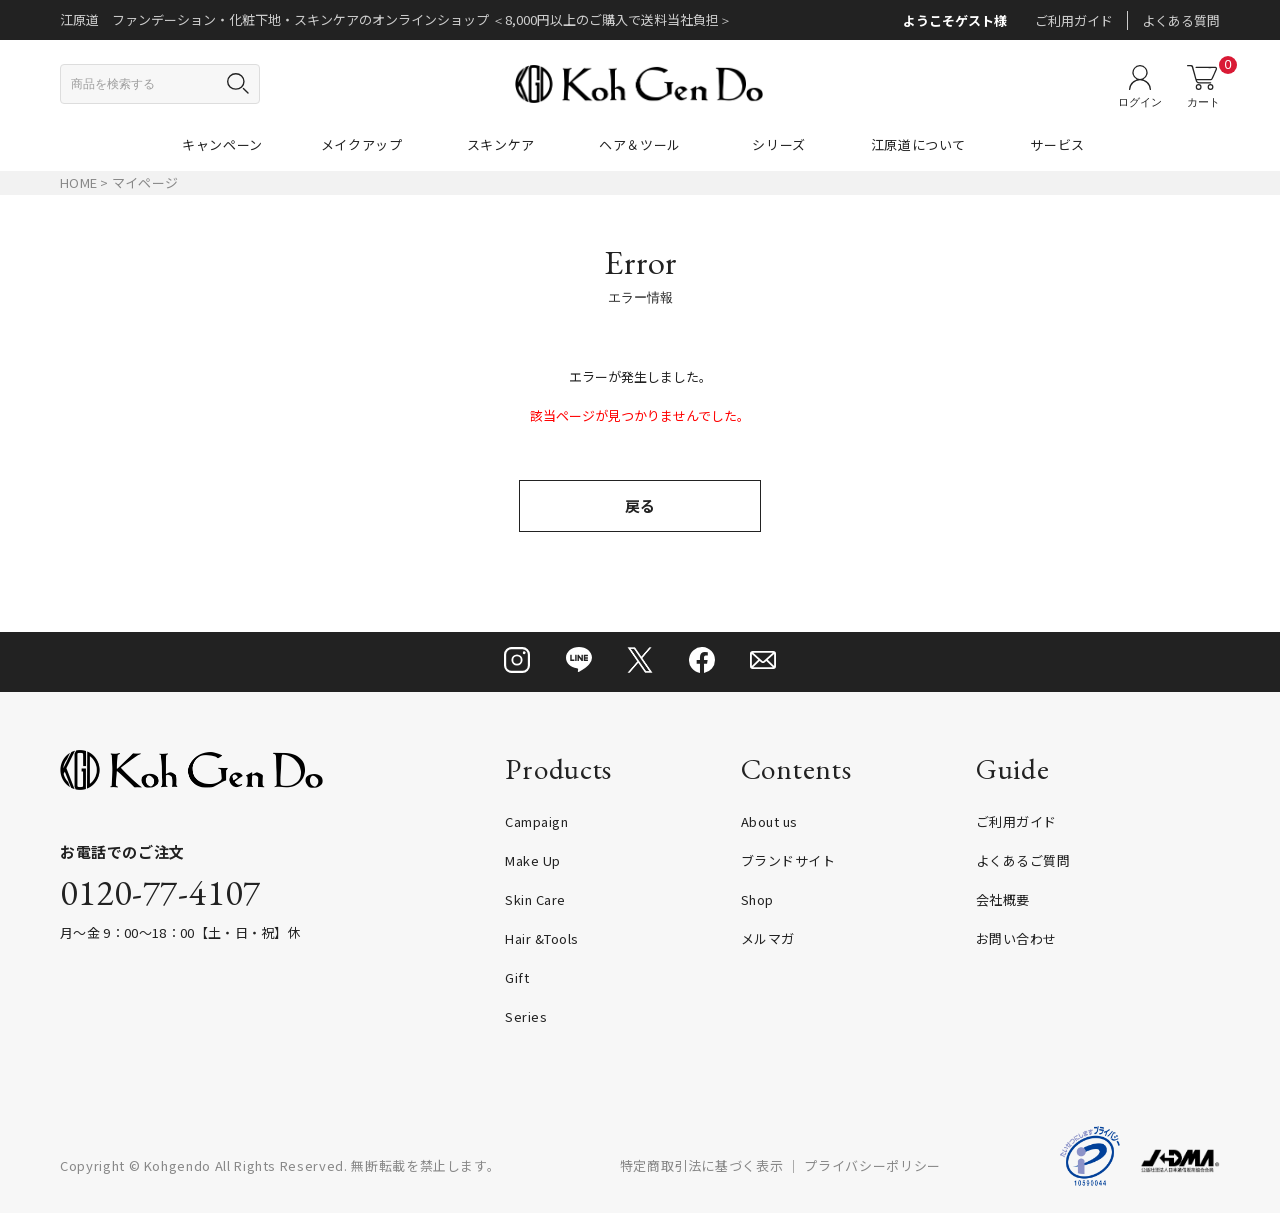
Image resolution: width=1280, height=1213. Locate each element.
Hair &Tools (542, 938)
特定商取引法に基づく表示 (702, 1165)
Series (526, 1016)
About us (769, 821)
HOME (78, 182)
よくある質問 (1181, 20)
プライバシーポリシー (872, 1165)
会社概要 (1003, 899)
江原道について (919, 144)
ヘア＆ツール (640, 144)
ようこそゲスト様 (955, 20)
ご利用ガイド (1074, 20)
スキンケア (501, 144)
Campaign (536, 821)
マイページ (145, 182)
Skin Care (535, 899)
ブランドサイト (788, 860)
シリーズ (779, 144)
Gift (517, 977)
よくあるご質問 (1023, 860)
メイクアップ (362, 144)
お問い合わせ (1016, 938)
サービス (1057, 144)
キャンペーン (222, 144)
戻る (640, 505)
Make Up (533, 860)
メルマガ (768, 938)
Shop (757, 899)
